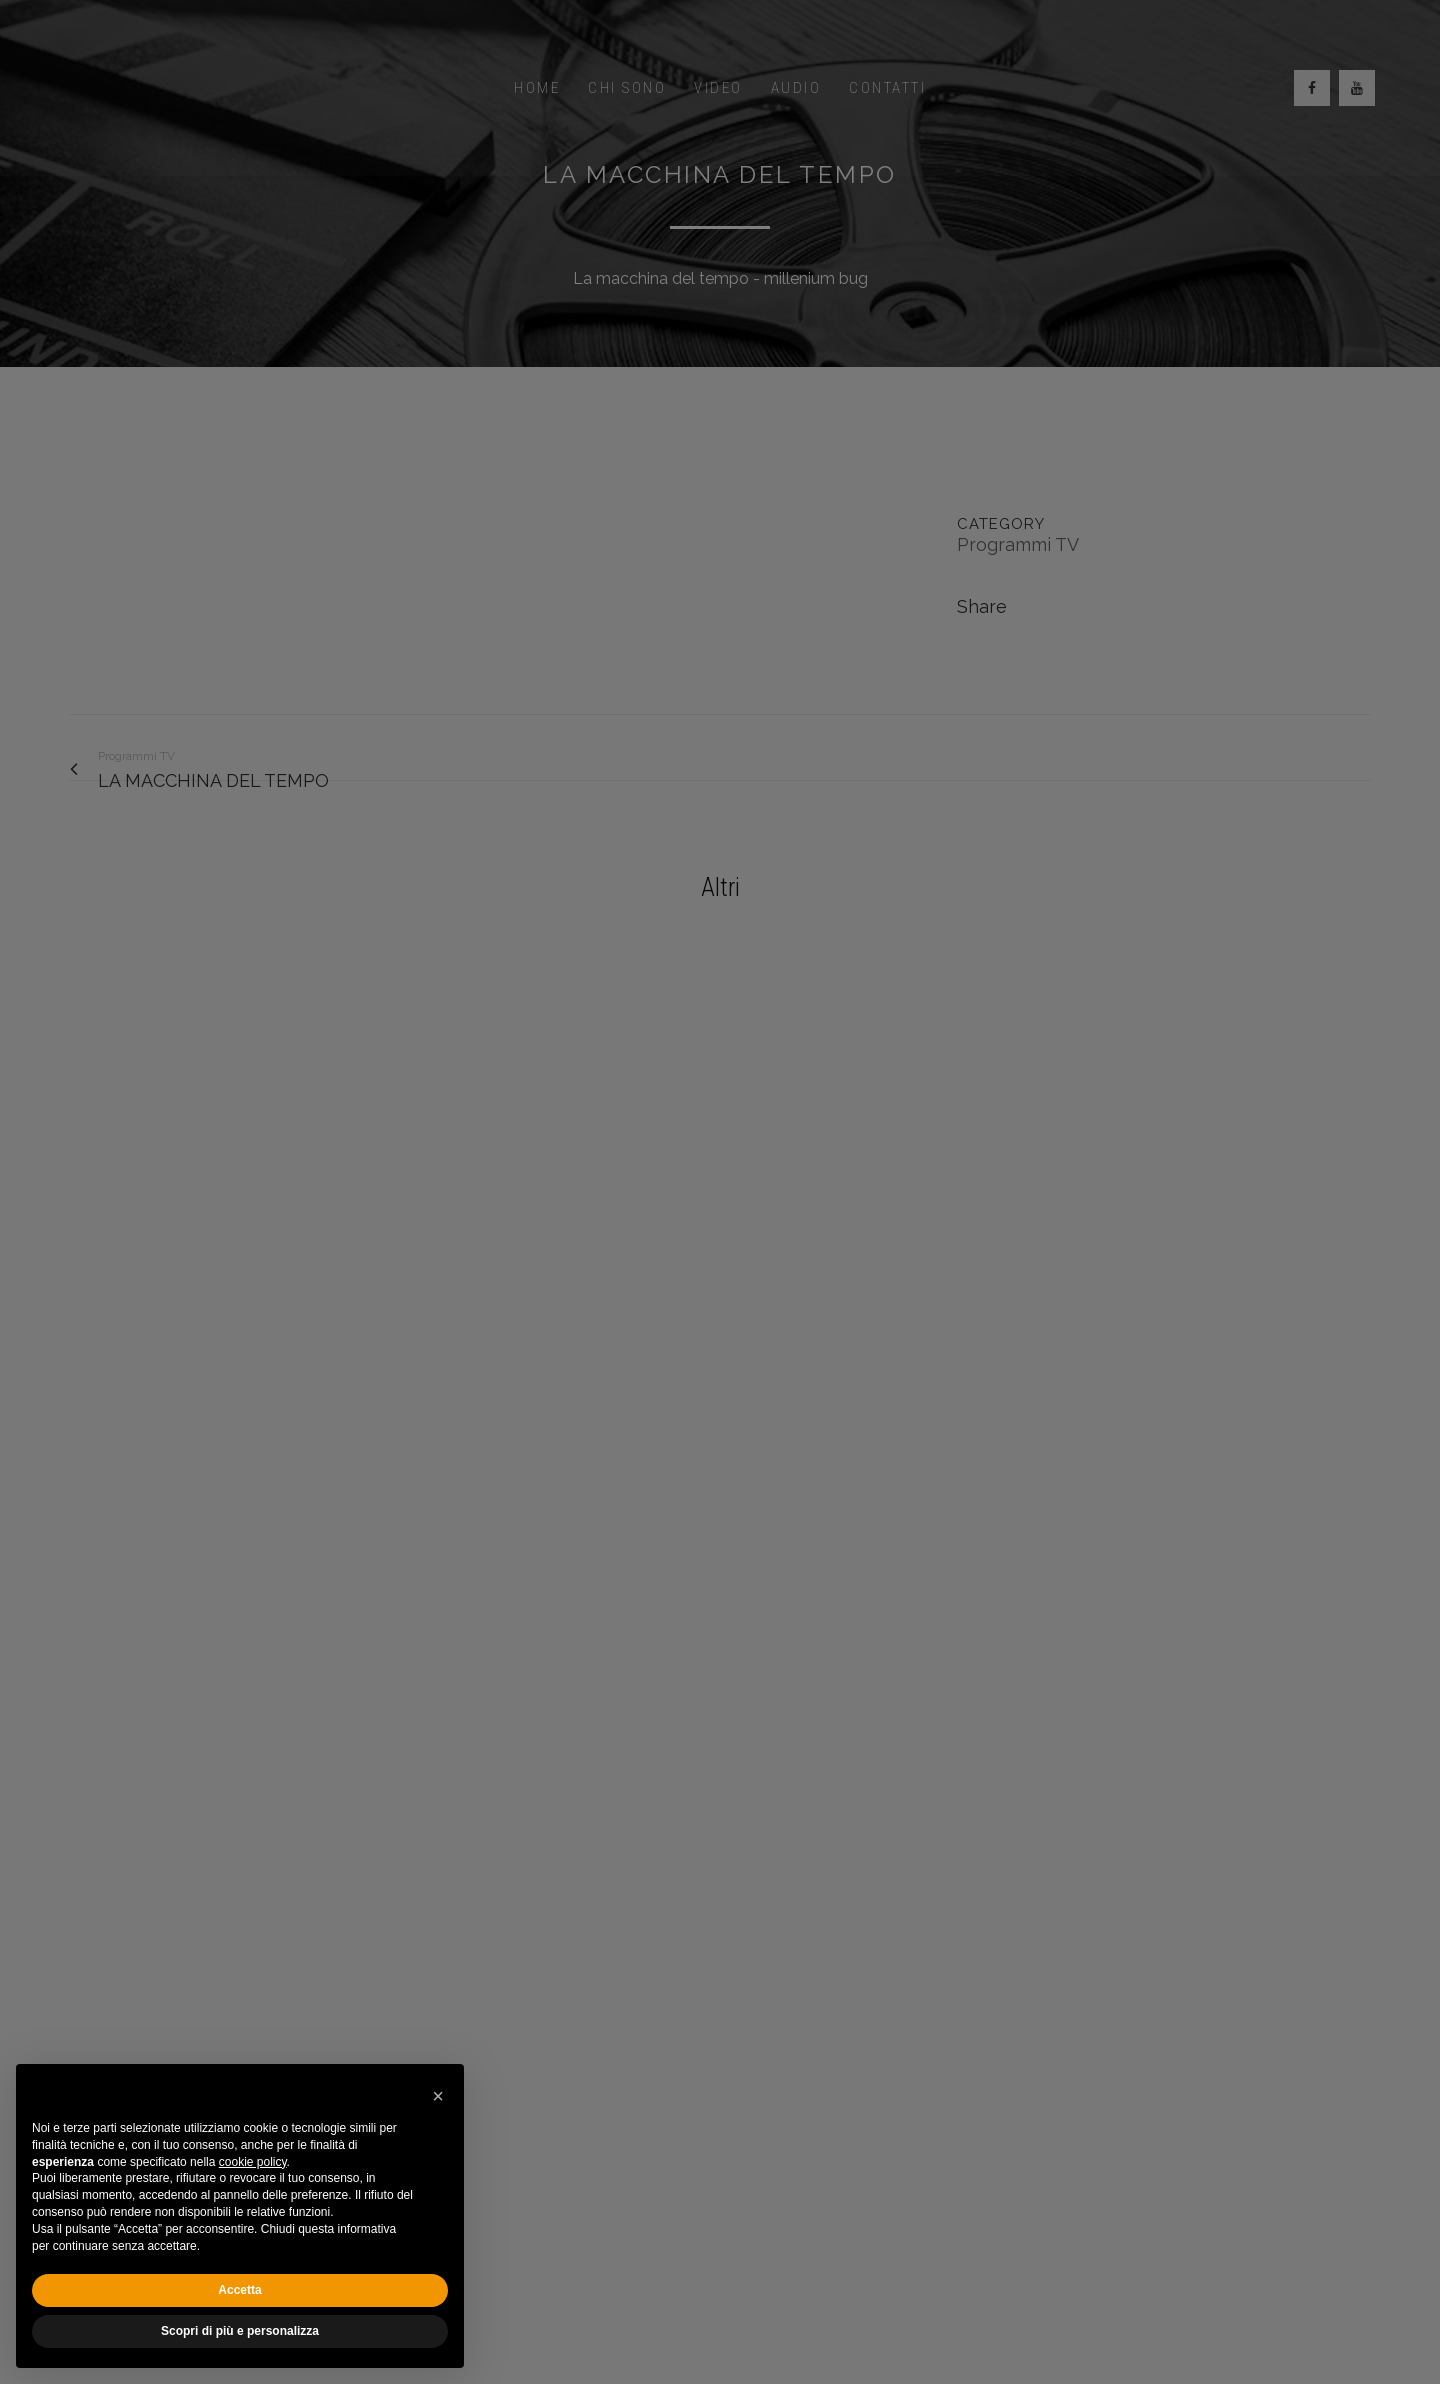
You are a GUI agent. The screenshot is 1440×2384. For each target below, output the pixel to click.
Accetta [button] (239, 2290)
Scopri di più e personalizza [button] (240, 2331)
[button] (438, 2096)
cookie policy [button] (253, 2162)
